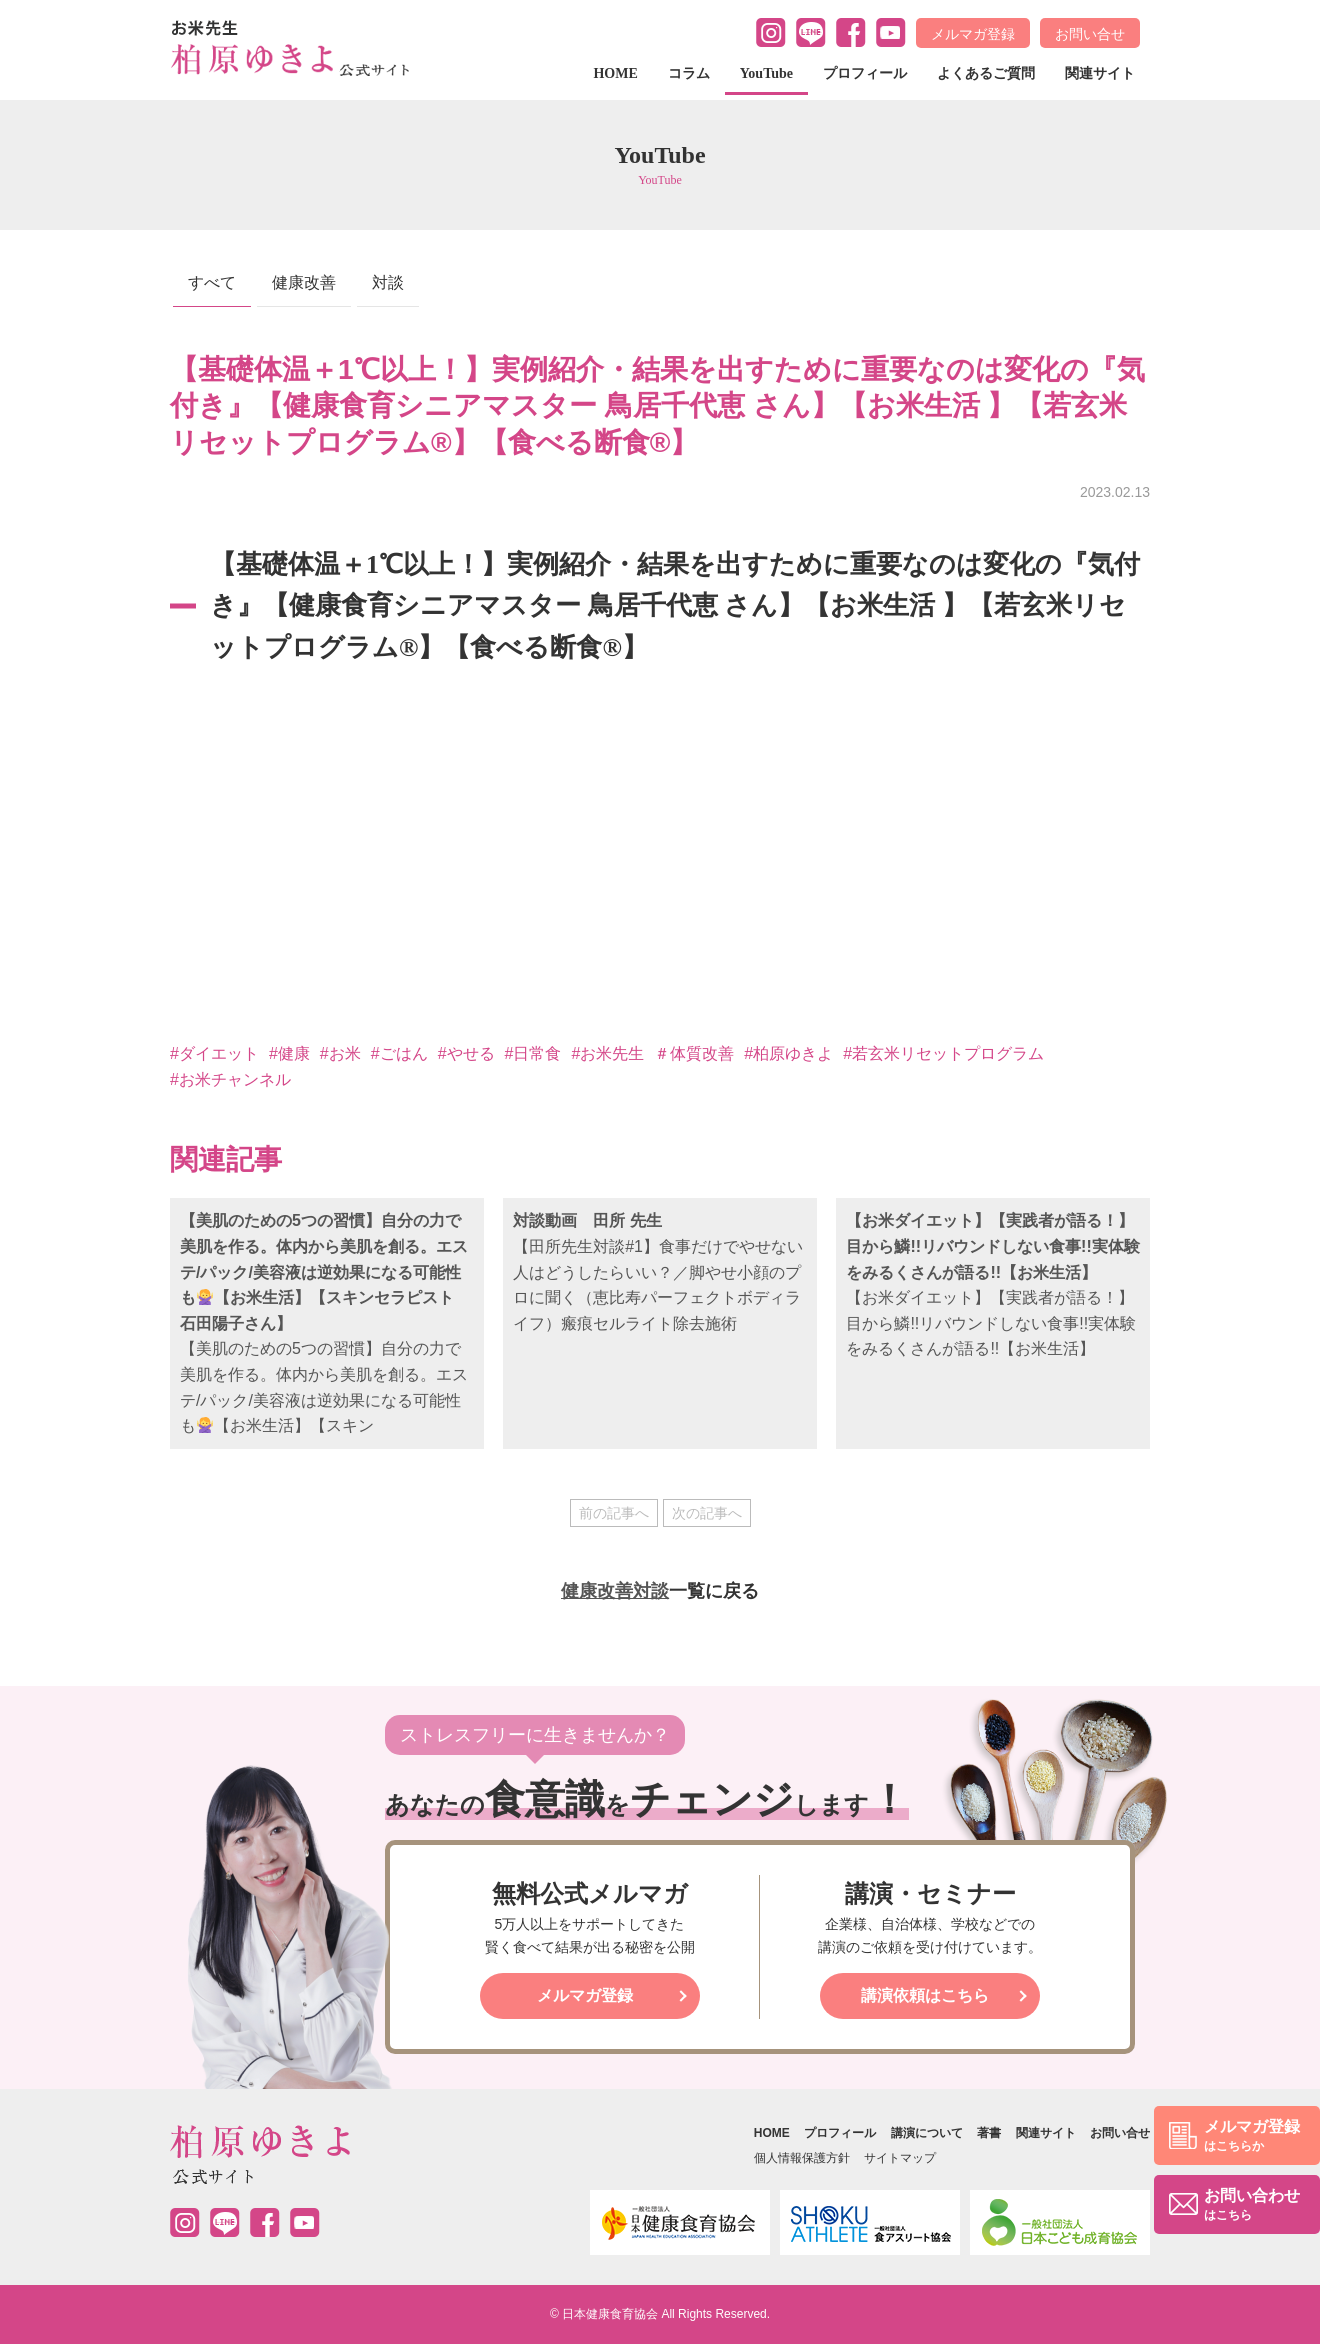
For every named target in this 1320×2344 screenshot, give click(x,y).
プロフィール (865, 73)
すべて (212, 282)
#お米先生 (607, 1053)
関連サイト (1100, 73)
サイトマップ (900, 2158)
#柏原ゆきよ (788, 1053)
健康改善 (304, 282)
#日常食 (533, 1053)
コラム (689, 73)
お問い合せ (1090, 34)
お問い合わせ (1252, 2205)
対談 (388, 282)
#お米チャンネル (230, 1079)
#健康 (289, 1053)
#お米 (340, 1053)
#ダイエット (214, 1053)
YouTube (766, 73)
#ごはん (399, 1053)
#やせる (466, 1053)
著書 (989, 2133)
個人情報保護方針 (802, 2158)
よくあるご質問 (986, 73)
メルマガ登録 (973, 34)
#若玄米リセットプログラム (943, 1053)
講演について (927, 2133)
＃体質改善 (694, 1053)
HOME (615, 73)
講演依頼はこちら (925, 1995)
